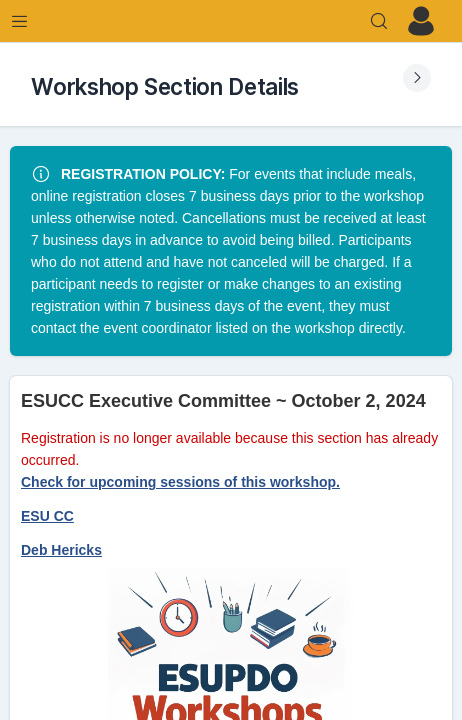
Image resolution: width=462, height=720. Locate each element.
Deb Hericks (61, 550)
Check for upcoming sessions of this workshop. (180, 482)
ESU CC (47, 516)
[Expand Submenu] (417, 78)
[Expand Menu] (20, 21)
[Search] (379, 21)
